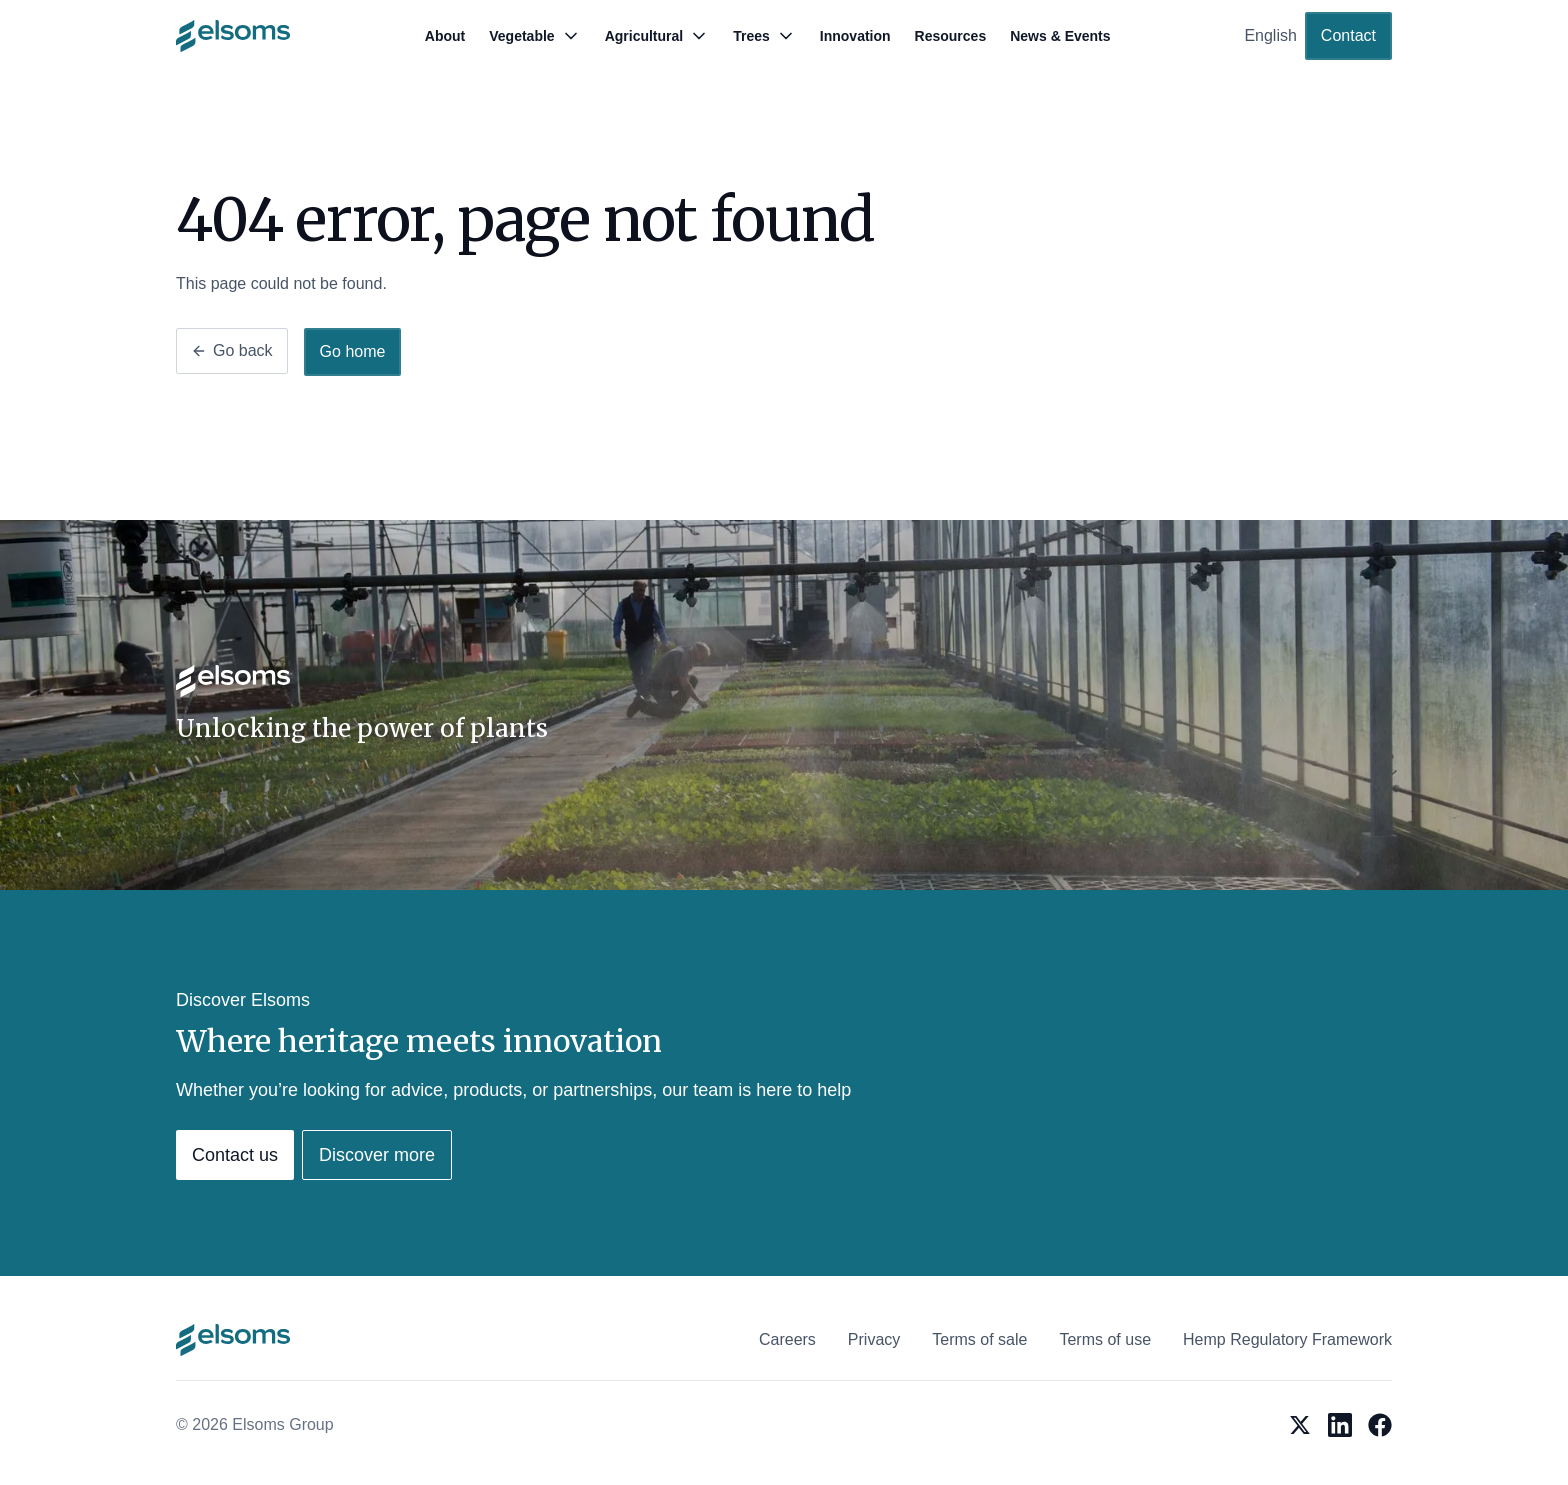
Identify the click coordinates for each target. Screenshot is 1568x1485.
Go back (232, 350)
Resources (951, 36)
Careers (787, 1339)
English (1270, 35)
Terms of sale (979, 1339)
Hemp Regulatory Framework (1287, 1339)
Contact (1348, 35)
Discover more (377, 1155)
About (445, 36)
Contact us (235, 1155)
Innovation (855, 36)
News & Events (1060, 36)
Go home (353, 351)
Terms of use (1105, 1339)
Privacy (874, 1339)
